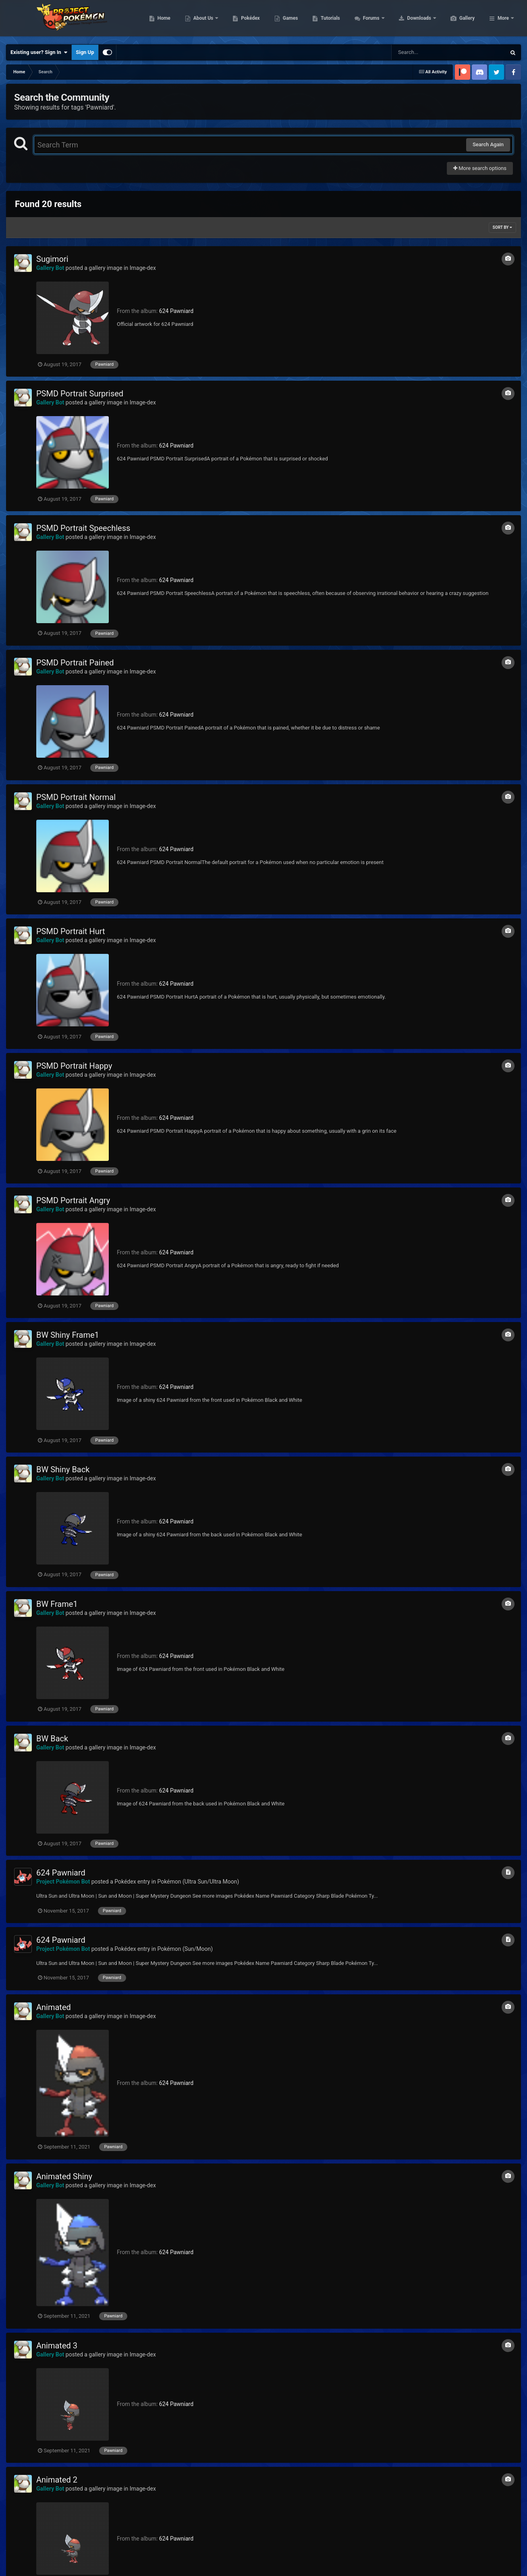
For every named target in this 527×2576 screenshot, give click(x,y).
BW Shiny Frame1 (67, 1335)
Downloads (458, 20)
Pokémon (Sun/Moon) (185, 1949)
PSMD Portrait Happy (74, 1066)
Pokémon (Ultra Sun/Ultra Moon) (198, 1881)
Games (328, 20)
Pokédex (288, 20)
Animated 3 (56, 2345)
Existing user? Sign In (38, 52)
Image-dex (143, 268)
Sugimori (52, 259)
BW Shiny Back (62, 1469)
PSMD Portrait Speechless (83, 528)
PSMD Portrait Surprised (79, 393)
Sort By (502, 227)
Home (202, 20)
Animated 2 (56, 2480)
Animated (53, 2007)
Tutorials (368, 20)
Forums (409, 20)
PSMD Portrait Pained (75, 662)
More (503, 20)
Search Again (488, 144)
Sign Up (85, 52)
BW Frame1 (57, 1604)
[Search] (428, 52)
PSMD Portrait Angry (73, 1200)
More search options (479, 168)
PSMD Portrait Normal (76, 797)
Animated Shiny (64, 2176)
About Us (242, 20)
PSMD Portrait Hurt (70, 931)
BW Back (52, 1738)
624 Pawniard (176, 311)
